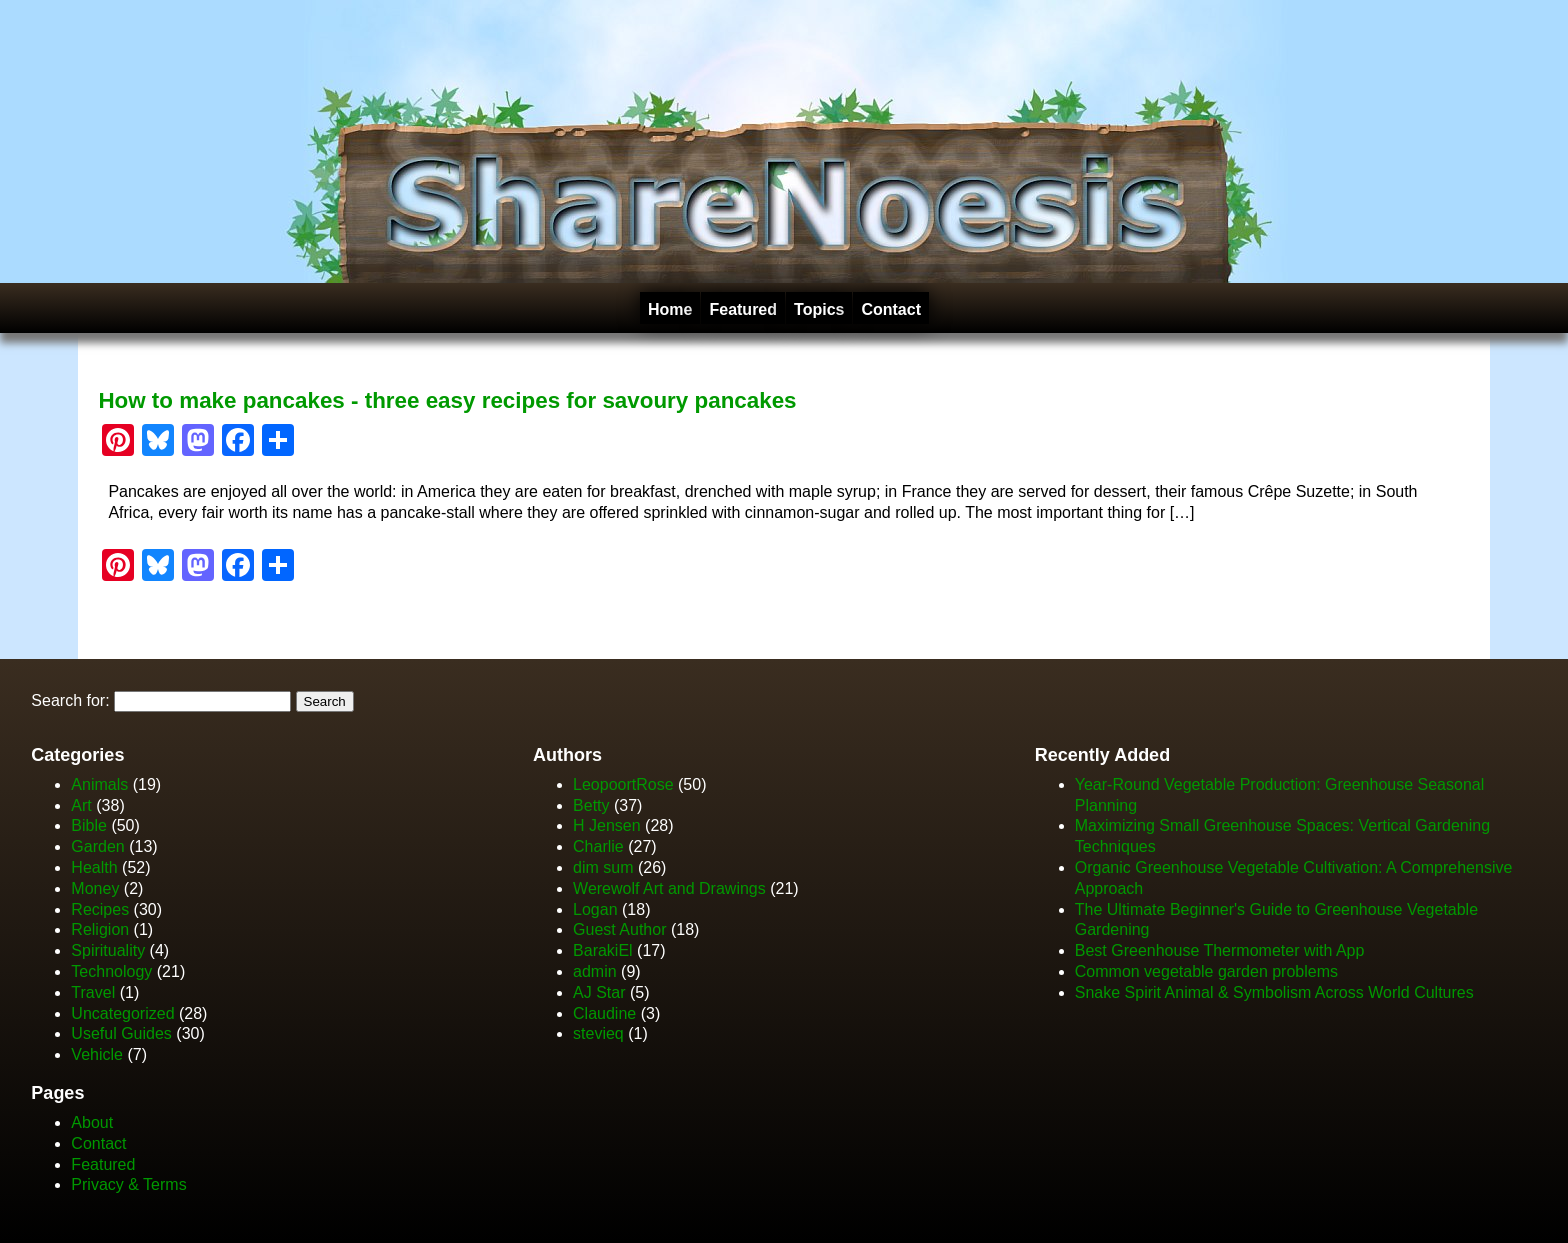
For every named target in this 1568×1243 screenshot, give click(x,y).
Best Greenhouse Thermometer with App (1220, 950)
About (92, 1122)
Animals (99, 784)
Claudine (604, 1013)
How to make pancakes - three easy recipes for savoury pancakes (447, 400)
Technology (111, 971)
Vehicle (97, 1054)
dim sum (603, 867)
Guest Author (619, 929)
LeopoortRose (625, 784)
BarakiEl (603, 950)
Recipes (100, 909)
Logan (595, 909)
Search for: (70, 700)
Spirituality (108, 950)
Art (81, 805)
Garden (97, 846)
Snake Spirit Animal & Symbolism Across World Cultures (1274, 992)
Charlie (598, 846)
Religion (100, 929)
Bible (89, 825)
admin (595, 971)
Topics (819, 309)
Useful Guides (121, 1033)
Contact (891, 309)
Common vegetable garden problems (1206, 971)
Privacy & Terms (128, 1184)
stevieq (598, 1033)
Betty (591, 805)
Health (94, 867)
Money (95, 888)
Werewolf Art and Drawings (669, 888)
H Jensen (607, 825)
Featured (743, 309)
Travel (93, 992)
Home (670, 309)
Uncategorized (122, 1013)
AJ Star (599, 992)
